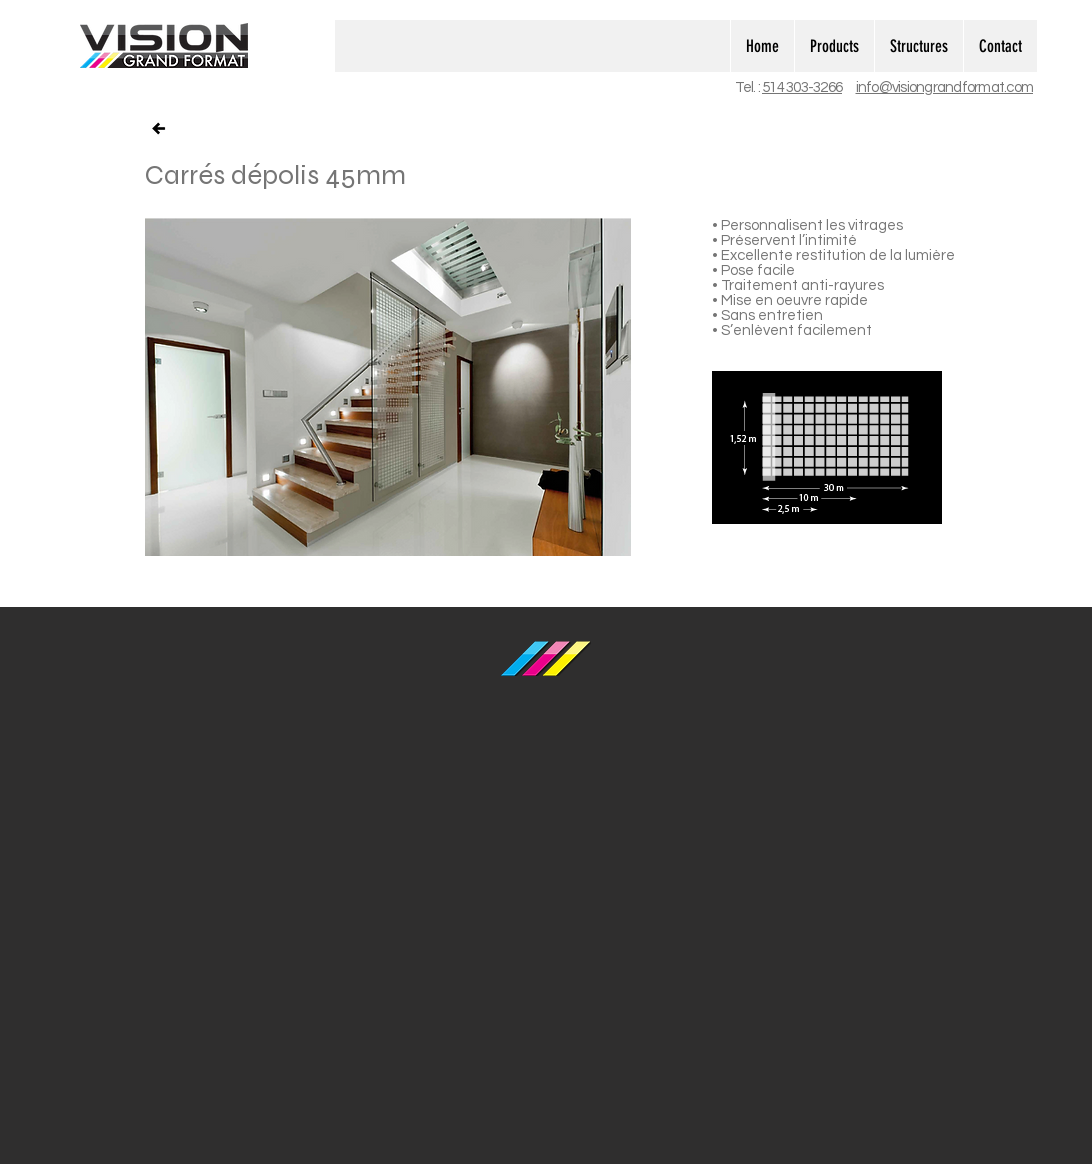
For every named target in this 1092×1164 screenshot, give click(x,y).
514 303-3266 (802, 87)
